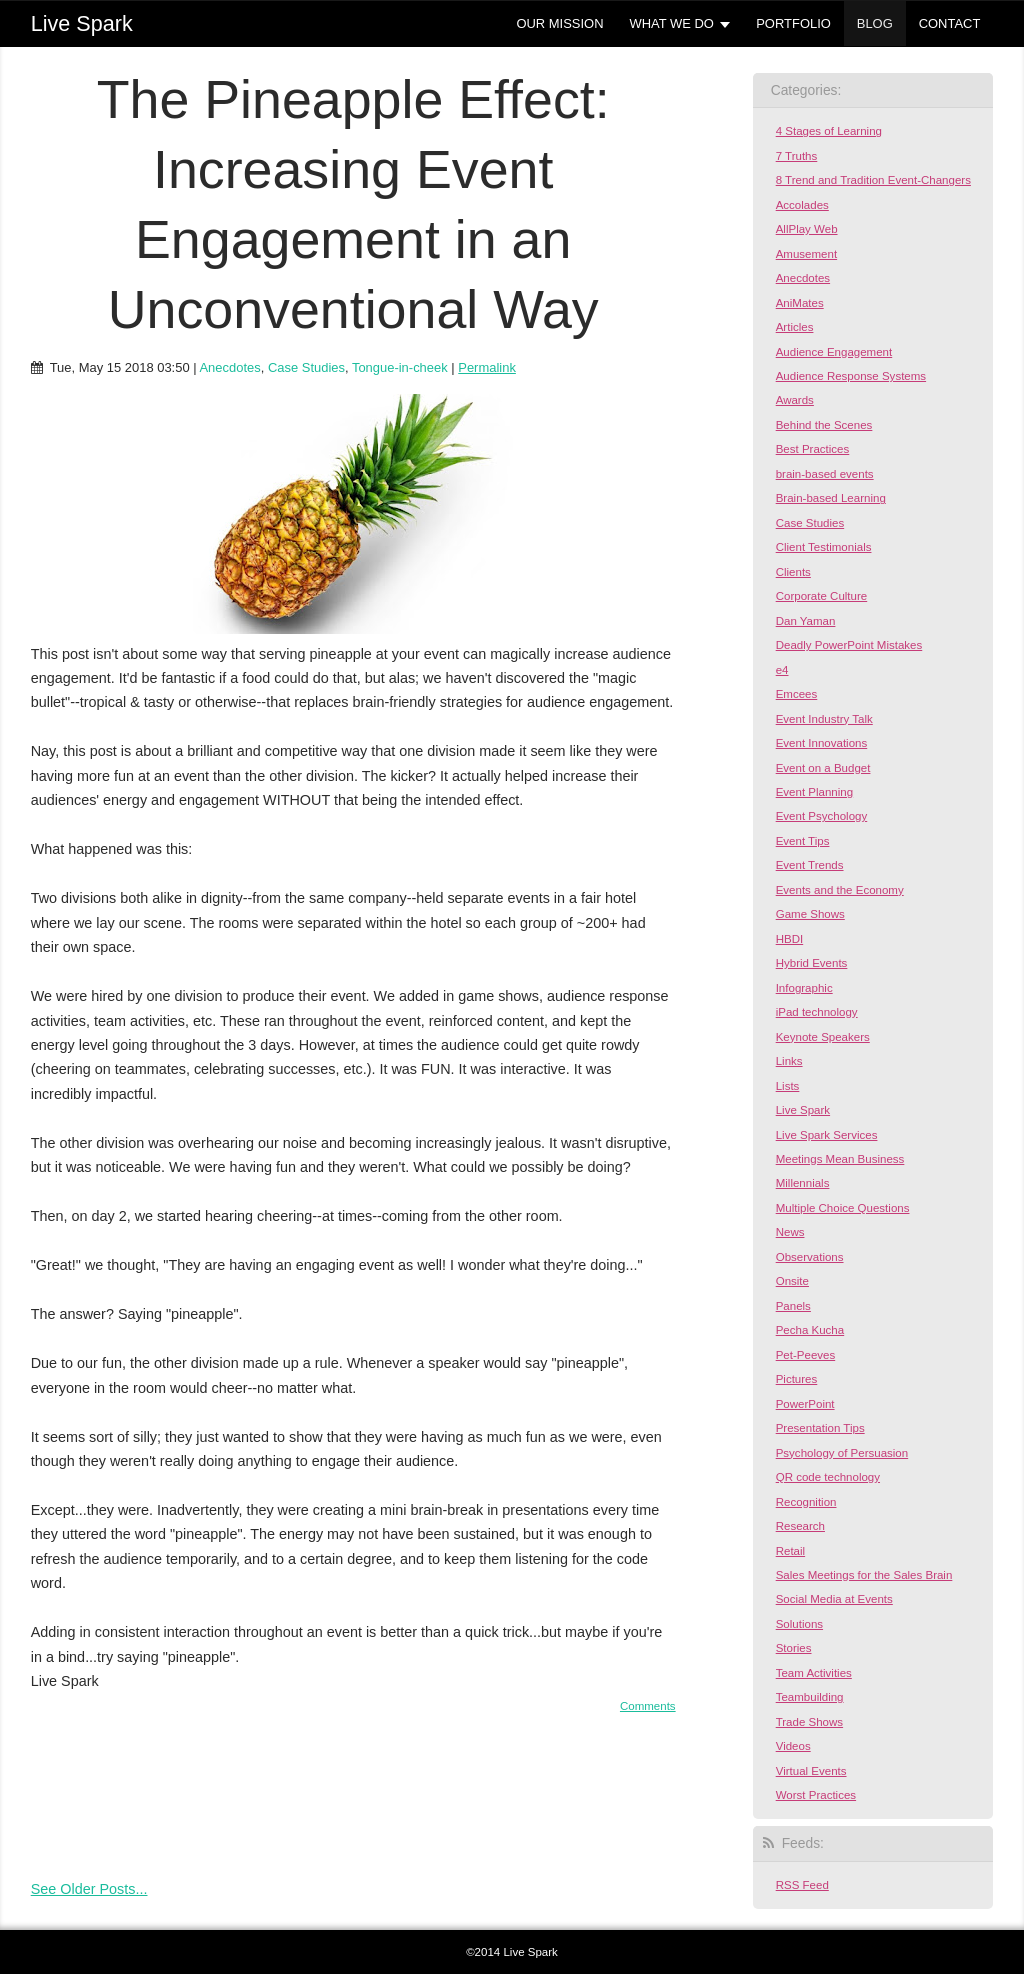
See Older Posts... (89, 1889)
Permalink (487, 367)
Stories (794, 1648)
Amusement (806, 254)
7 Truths (797, 156)
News (790, 1232)
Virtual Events (811, 1771)
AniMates (800, 303)
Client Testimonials (824, 547)
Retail (790, 1551)
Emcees (797, 694)
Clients (793, 572)
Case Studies (306, 367)
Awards (795, 400)
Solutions (799, 1624)
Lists (788, 1086)
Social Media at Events (834, 1599)
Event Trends (810, 865)
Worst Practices (816, 1795)
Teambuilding (810, 1697)
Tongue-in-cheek (400, 367)
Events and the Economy (840, 890)
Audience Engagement (834, 352)
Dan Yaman (806, 621)
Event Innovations (822, 743)
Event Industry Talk (824, 719)
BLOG (875, 23)
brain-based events (825, 474)
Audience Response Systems (851, 376)
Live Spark (803, 1110)
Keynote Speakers (823, 1037)
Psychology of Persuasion (842, 1453)
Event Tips (803, 841)
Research (800, 1526)
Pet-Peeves (806, 1355)
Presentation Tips (820, 1428)
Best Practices (813, 449)
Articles (795, 327)
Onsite (792, 1281)
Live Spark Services (827, 1135)
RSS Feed (802, 1885)
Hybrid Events (812, 963)
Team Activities (814, 1673)
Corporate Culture (822, 596)
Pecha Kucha (810, 1330)
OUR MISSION (559, 23)
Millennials (803, 1183)
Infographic (804, 988)
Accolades (802, 205)
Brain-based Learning (831, 498)
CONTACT (950, 23)
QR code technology (828, 1477)
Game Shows (810, 914)
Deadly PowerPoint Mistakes (849, 645)
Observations (810, 1257)
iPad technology (817, 1012)
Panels (793, 1306)
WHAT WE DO (671, 23)
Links (789, 1061)
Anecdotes (229, 367)
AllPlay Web (807, 229)
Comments (648, 1706)
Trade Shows (809, 1722)
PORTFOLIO (793, 23)
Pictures (797, 1379)
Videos (793, 1746)
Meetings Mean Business (840, 1159)
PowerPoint (805, 1404)
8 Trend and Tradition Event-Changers (873, 180)
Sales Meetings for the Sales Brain (864, 1575)
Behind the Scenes (824, 425)
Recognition (806, 1502)
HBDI (790, 939)
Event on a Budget (823, 768)
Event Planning (814, 792)
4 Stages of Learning (829, 131)
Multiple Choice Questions (843, 1208)
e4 (782, 670)
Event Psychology (822, 816)
